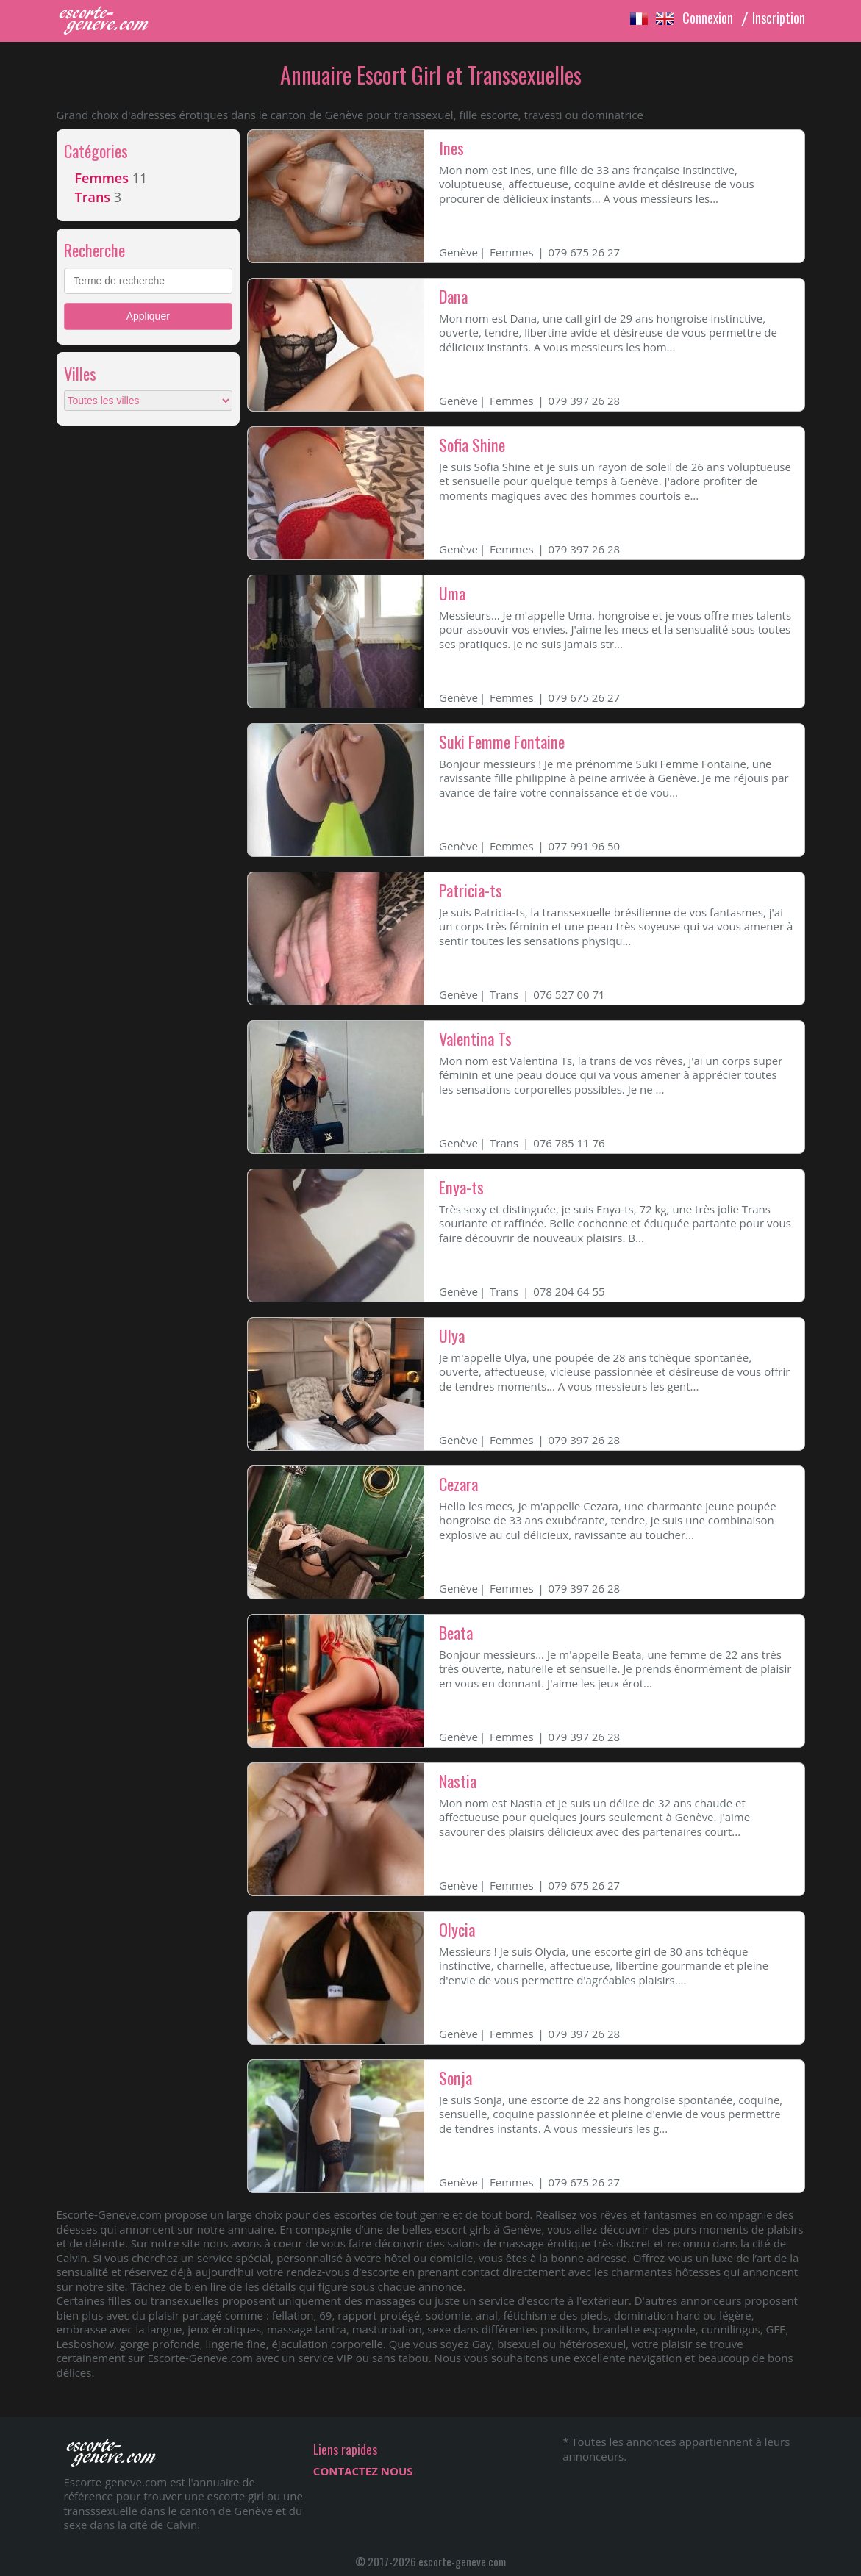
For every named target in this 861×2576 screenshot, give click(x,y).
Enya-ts (461, 1186)
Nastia (457, 1780)
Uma (452, 593)
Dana (453, 296)
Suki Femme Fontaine (502, 741)
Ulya (452, 1335)
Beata (456, 1632)
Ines (451, 147)
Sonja (455, 2077)
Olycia (457, 1929)
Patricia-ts (470, 890)
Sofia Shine (472, 444)
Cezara (458, 1483)
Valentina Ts (475, 1038)
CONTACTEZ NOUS (363, 2471)
